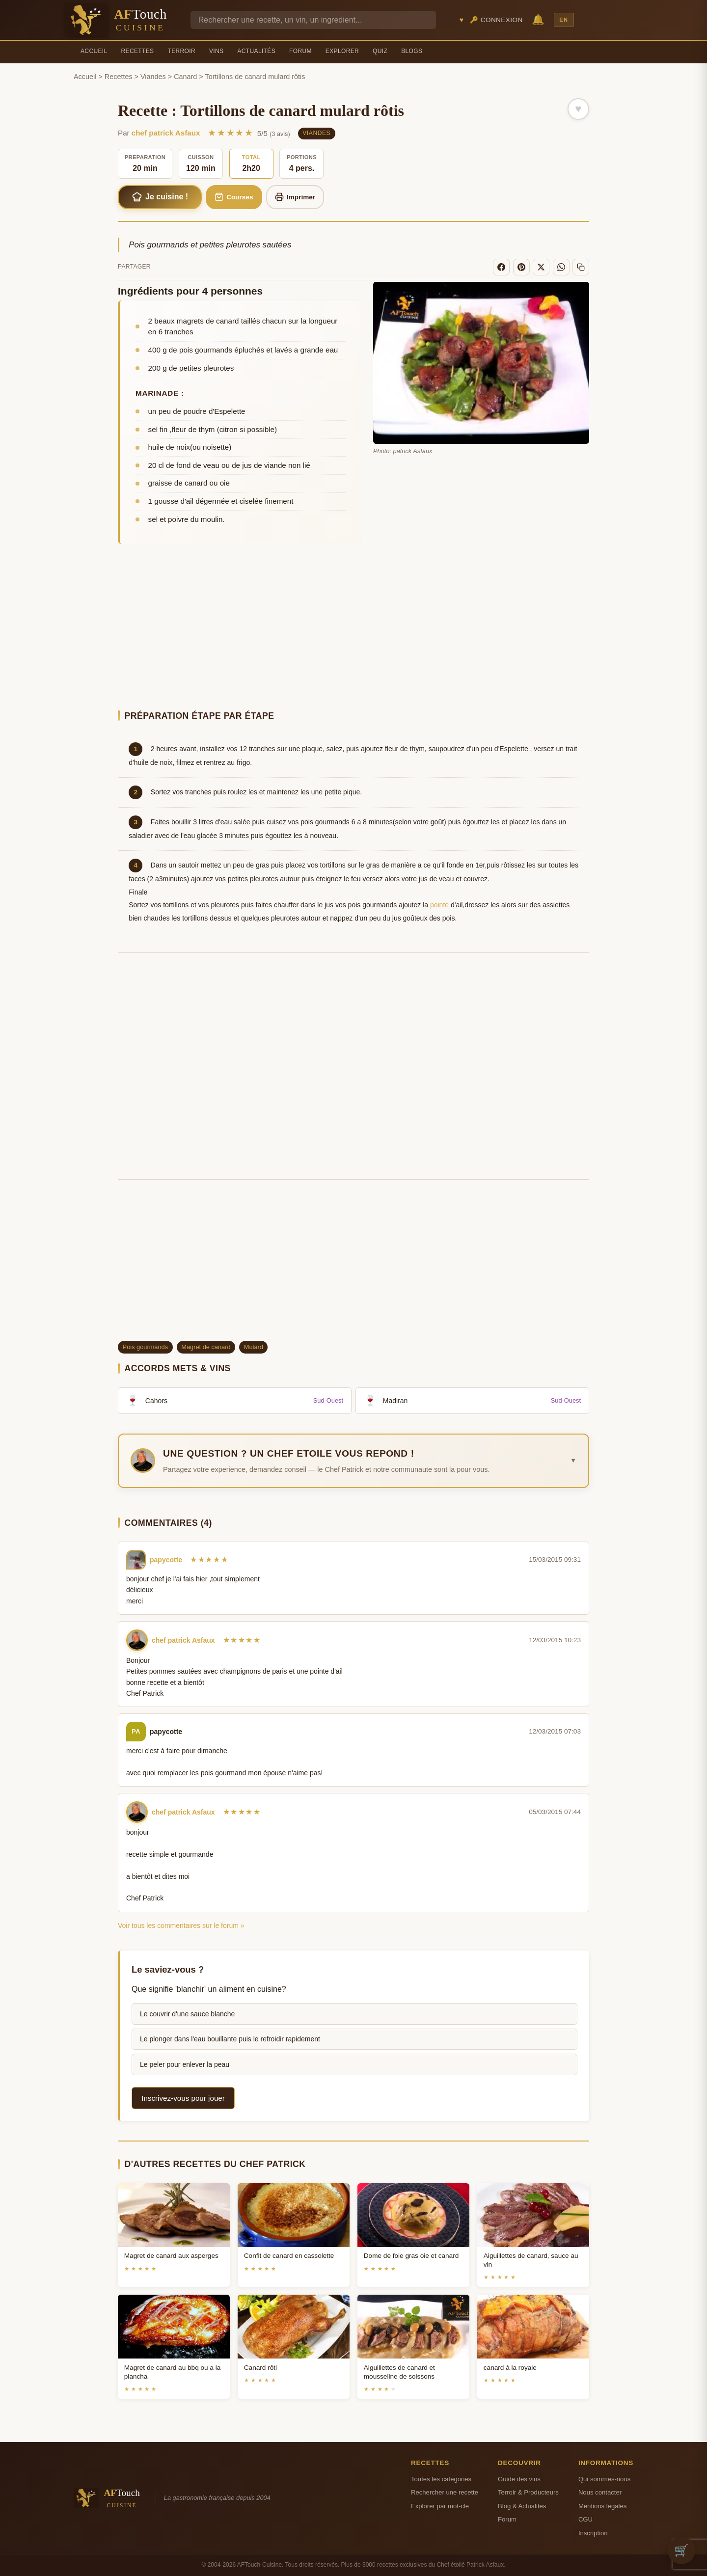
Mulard (253, 1347)
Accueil (94, 51)
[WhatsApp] (561, 267)
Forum (300, 51)
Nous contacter (600, 2492)
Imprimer (295, 196)
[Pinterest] (521, 267)
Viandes (153, 77)
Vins (216, 51)
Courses (234, 196)
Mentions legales (602, 2506)
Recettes (137, 51)
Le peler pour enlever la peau (184, 2064)
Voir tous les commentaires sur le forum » (181, 1925)
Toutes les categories (441, 2479)
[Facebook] (501, 267)
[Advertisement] (353, 628)
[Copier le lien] (580, 267)
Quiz (380, 51)
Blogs (411, 51)
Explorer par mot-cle (440, 2506)
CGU (585, 2519)
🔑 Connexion (496, 20)
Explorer (342, 51)
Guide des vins (519, 2479)
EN (563, 20)
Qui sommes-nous (604, 2479)
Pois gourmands (145, 1347)
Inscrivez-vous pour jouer (183, 2098)
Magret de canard (205, 1347)
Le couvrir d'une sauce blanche (187, 2014)
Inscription (593, 2533)
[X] (541, 267)
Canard (185, 77)
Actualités (256, 51)
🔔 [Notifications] (538, 19)
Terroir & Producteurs (528, 2492)
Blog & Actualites (522, 2506)
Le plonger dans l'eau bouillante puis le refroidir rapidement (230, 2039)
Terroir (181, 51)
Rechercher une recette (444, 2492)
